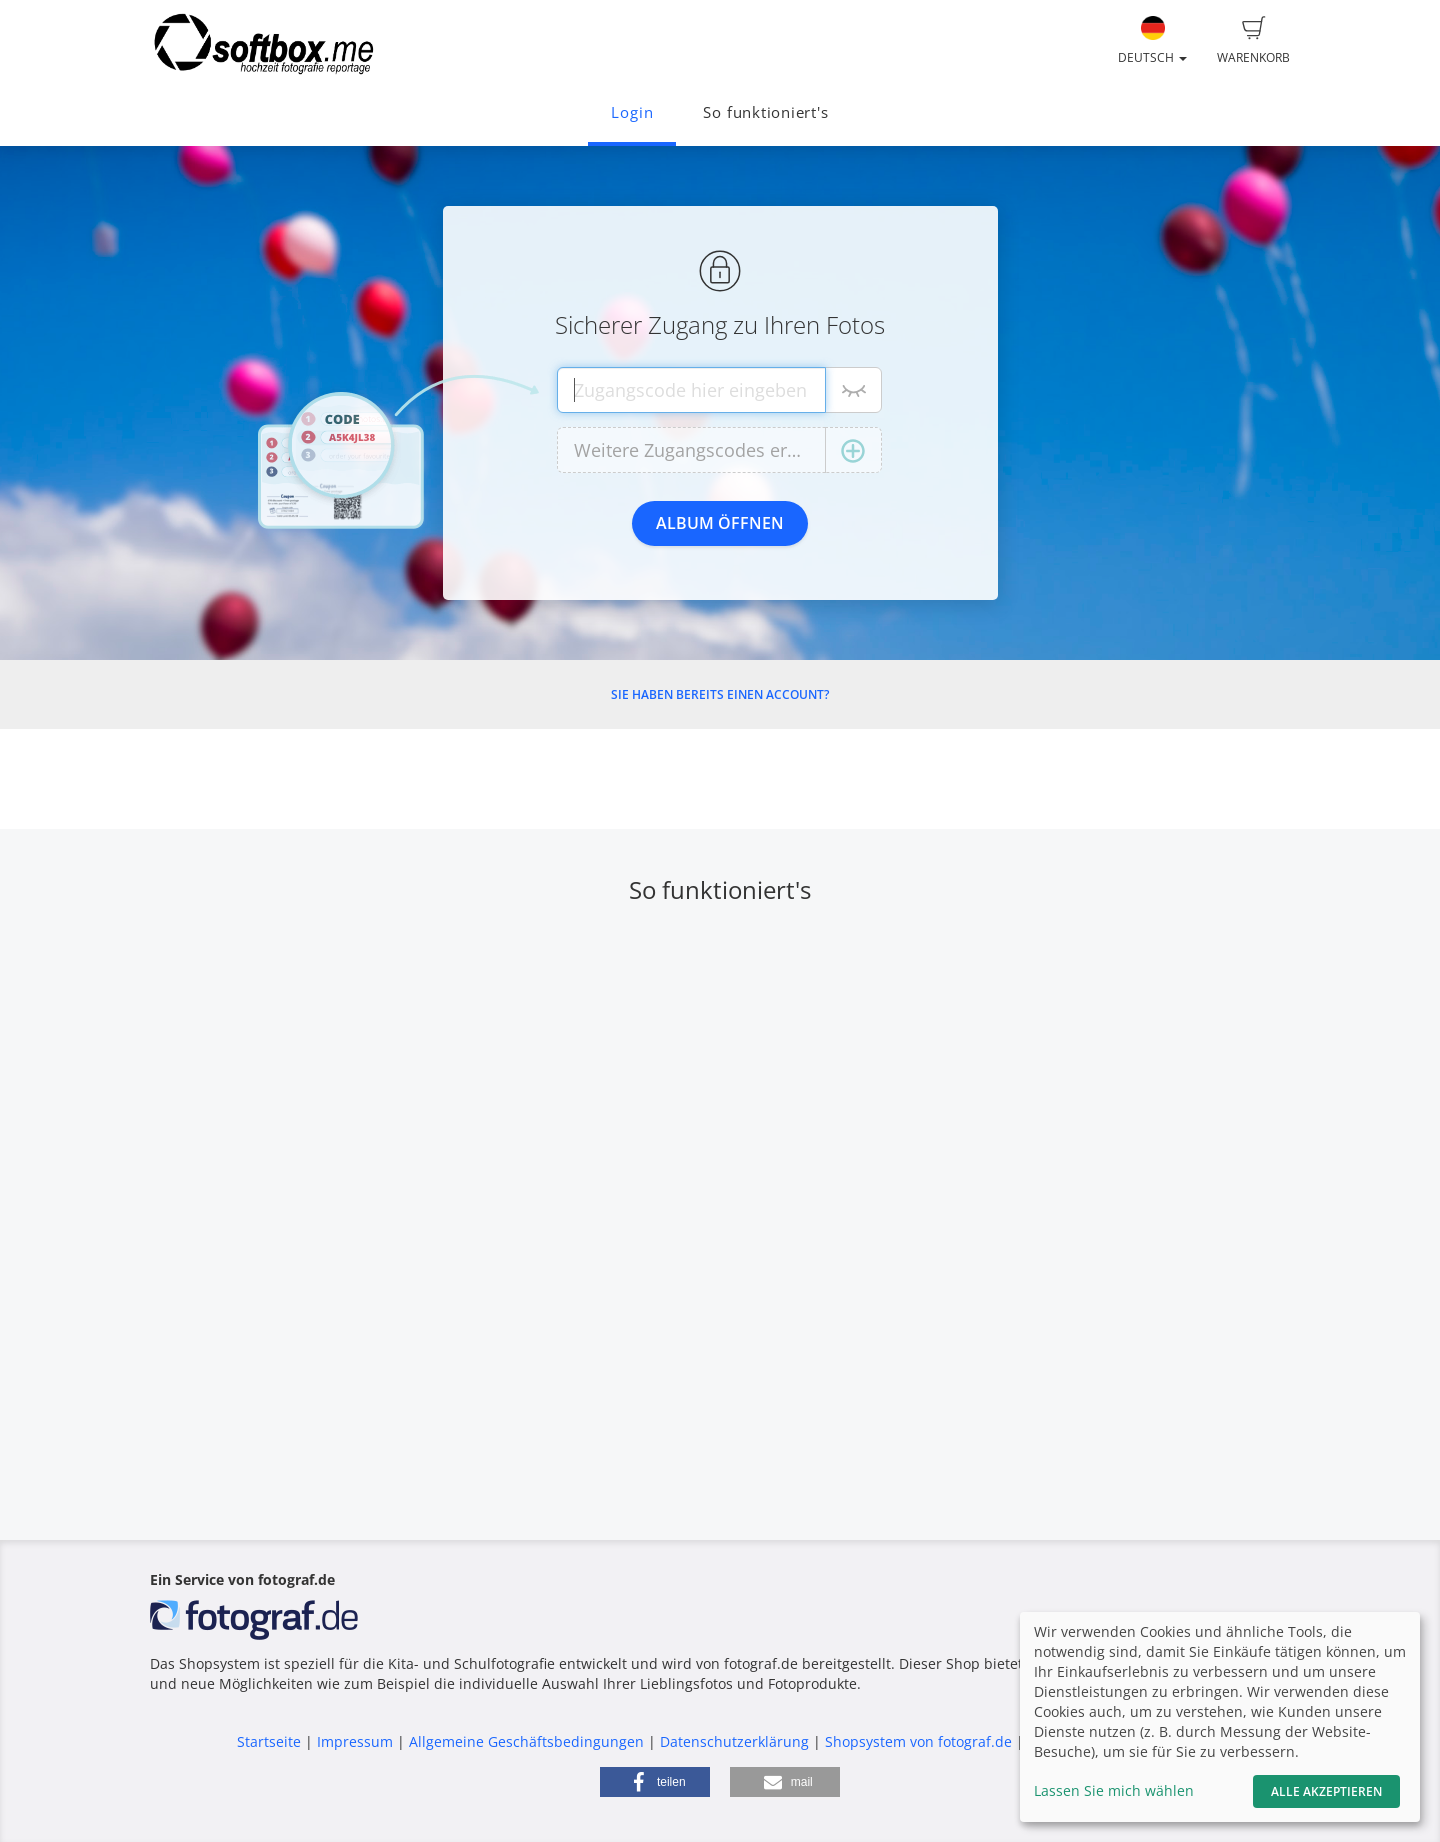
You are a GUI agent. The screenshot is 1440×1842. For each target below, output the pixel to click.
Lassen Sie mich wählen (1114, 1790)
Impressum (355, 1741)
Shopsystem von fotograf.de (918, 1741)
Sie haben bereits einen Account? (720, 694)
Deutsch (1152, 41)
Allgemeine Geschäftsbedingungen (526, 1741)
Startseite (269, 1741)
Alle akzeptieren (1326, 1791)
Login (632, 112)
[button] (655, 1782)
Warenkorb (1253, 41)
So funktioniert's (765, 112)
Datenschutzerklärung (734, 1741)
